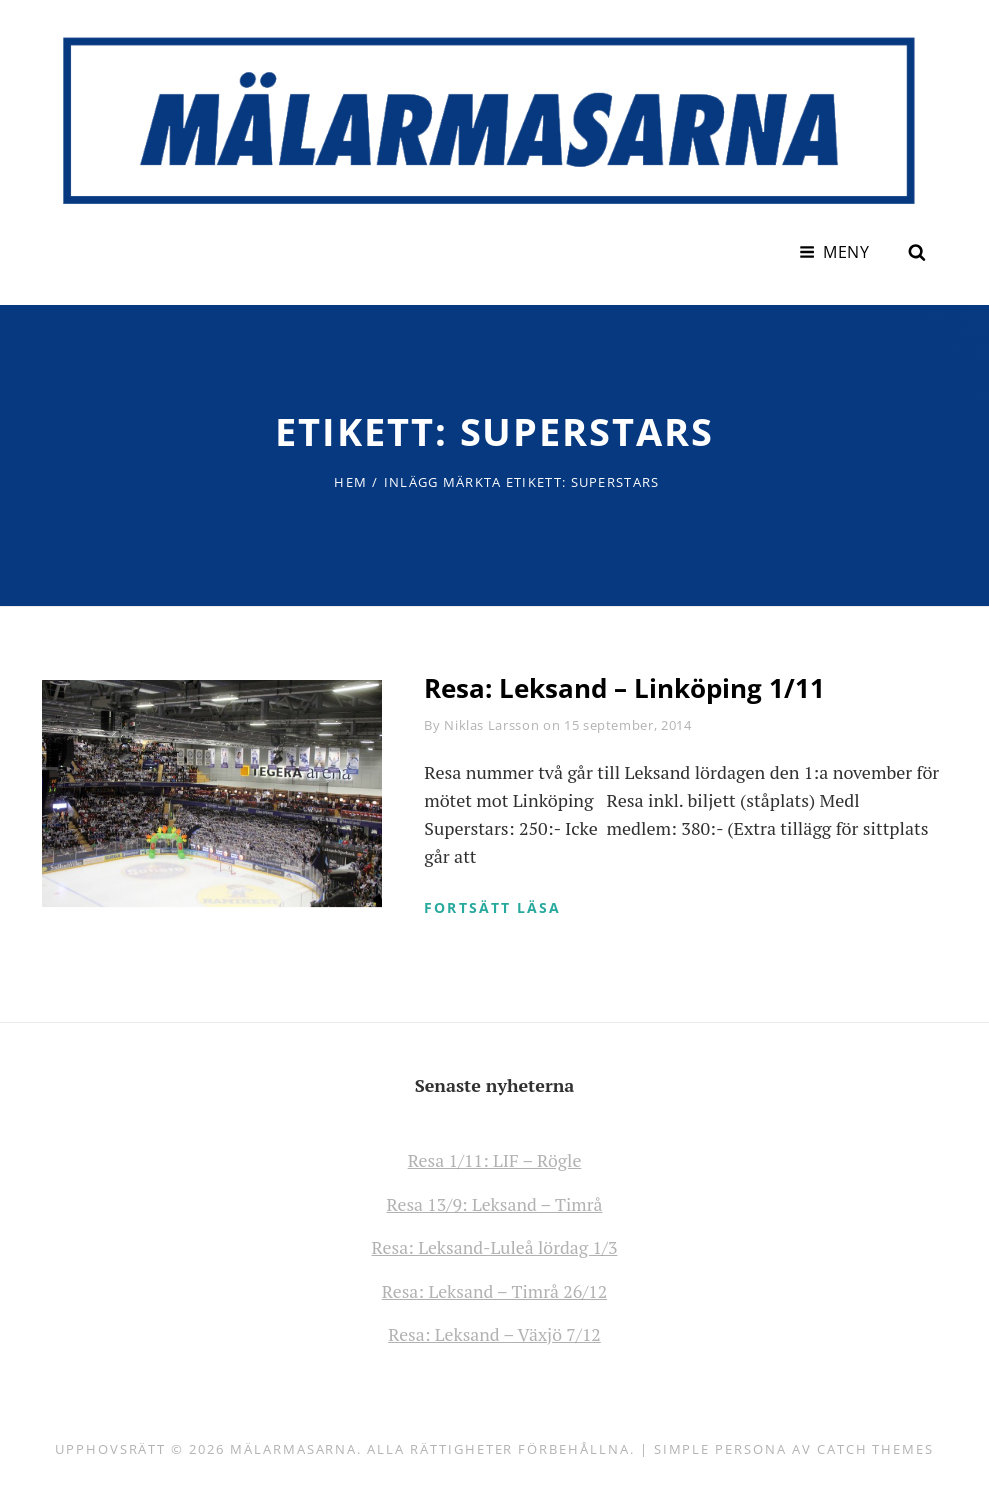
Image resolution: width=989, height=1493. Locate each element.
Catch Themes (875, 1445)
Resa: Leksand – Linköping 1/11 (624, 686)
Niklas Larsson (491, 723)
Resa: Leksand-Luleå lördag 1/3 (495, 1245)
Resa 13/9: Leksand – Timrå (494, 1202)
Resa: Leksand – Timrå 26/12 (494, 1288)
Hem (350, 480)
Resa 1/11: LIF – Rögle (494, 1159)
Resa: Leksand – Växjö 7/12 (495, 1331)
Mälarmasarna (293, 1445)
